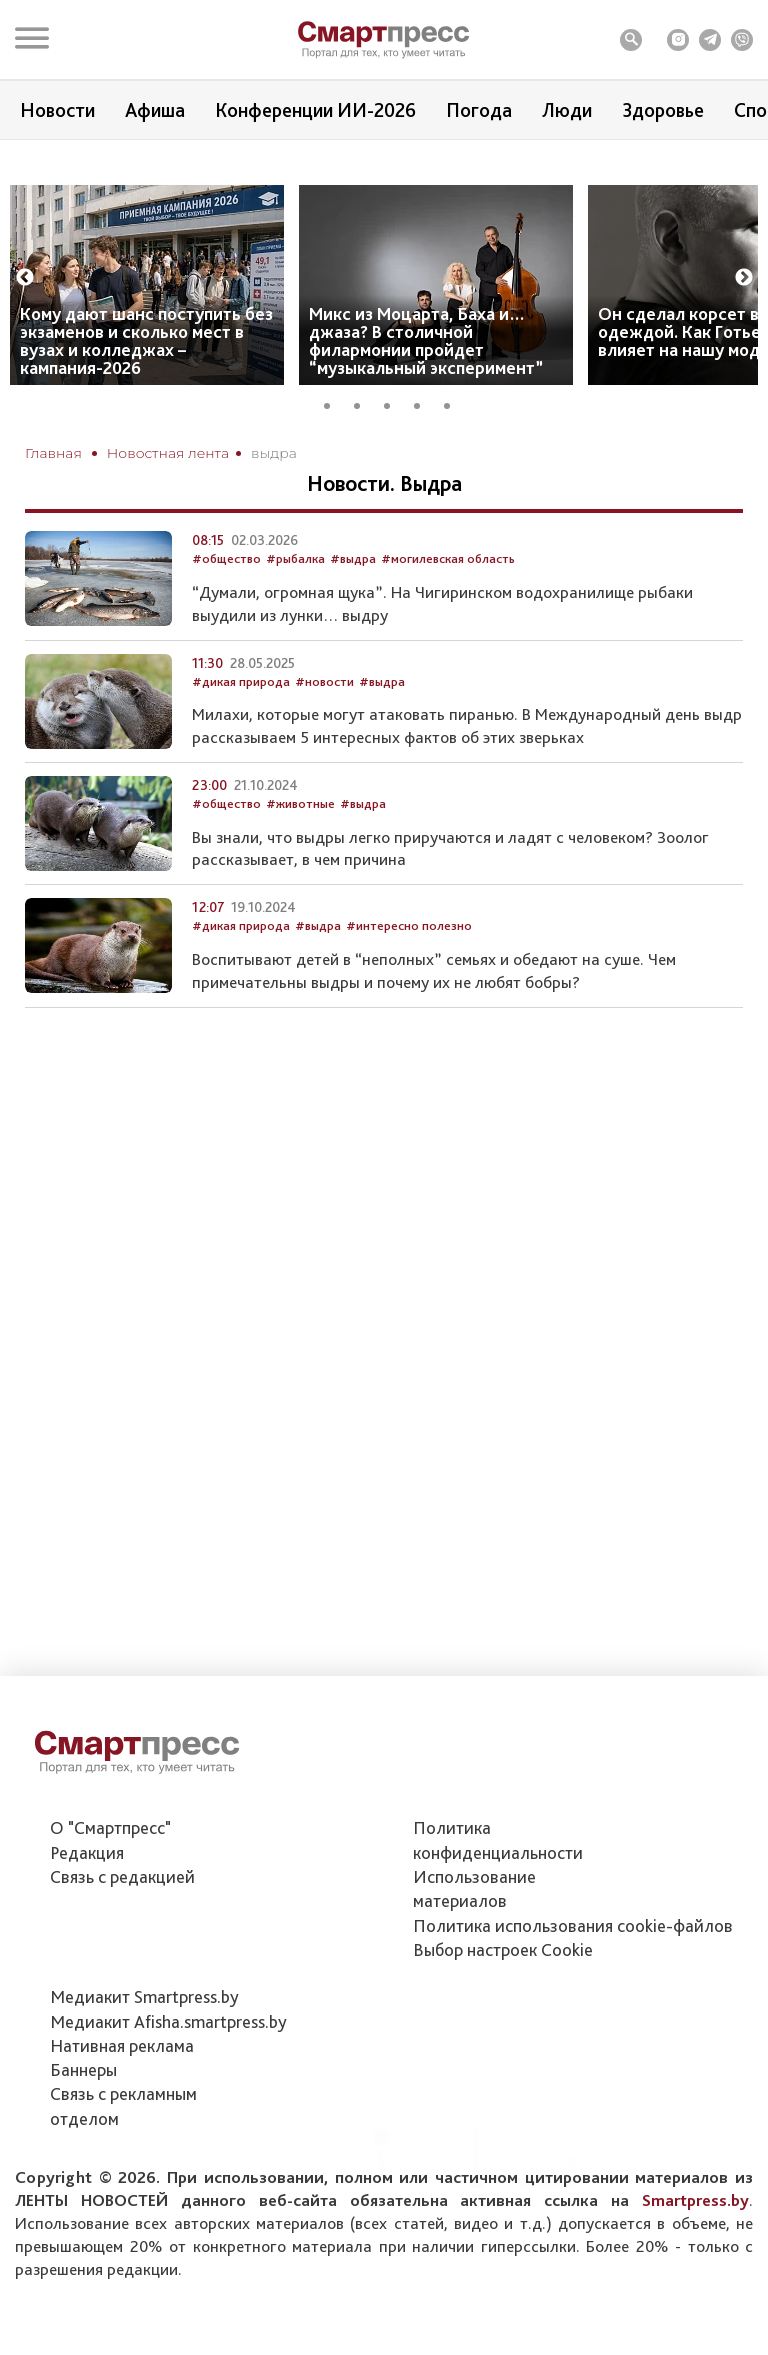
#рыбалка (295, 614)
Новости (57, 110)
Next (744, 316)
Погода (479, 110)
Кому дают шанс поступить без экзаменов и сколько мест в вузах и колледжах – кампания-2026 (146, 378)
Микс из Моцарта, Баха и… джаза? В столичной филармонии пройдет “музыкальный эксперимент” (426, 378)
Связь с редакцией (122, 1876)
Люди (567, 110)
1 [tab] (334, 441)
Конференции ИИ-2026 (315, 110)
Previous (25, 316)
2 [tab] (364, 441)
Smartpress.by (695, 2200)
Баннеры (83, 2069)
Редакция (87, 1852)
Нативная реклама (122, 2045)
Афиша (155, 110)
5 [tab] (454, 441)
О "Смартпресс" (110, 1827)
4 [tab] (424, 441)
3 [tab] (394, 441)
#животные (300, 859)
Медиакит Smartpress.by (144, 1996)
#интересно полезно (409, 981)
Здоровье (663, 110)
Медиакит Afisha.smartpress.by (168, 2021)
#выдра (353, 614)
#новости (324, 736)
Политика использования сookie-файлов (573, 1925)
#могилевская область (448, 614)
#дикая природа (241, 736)
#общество (226, 614)
